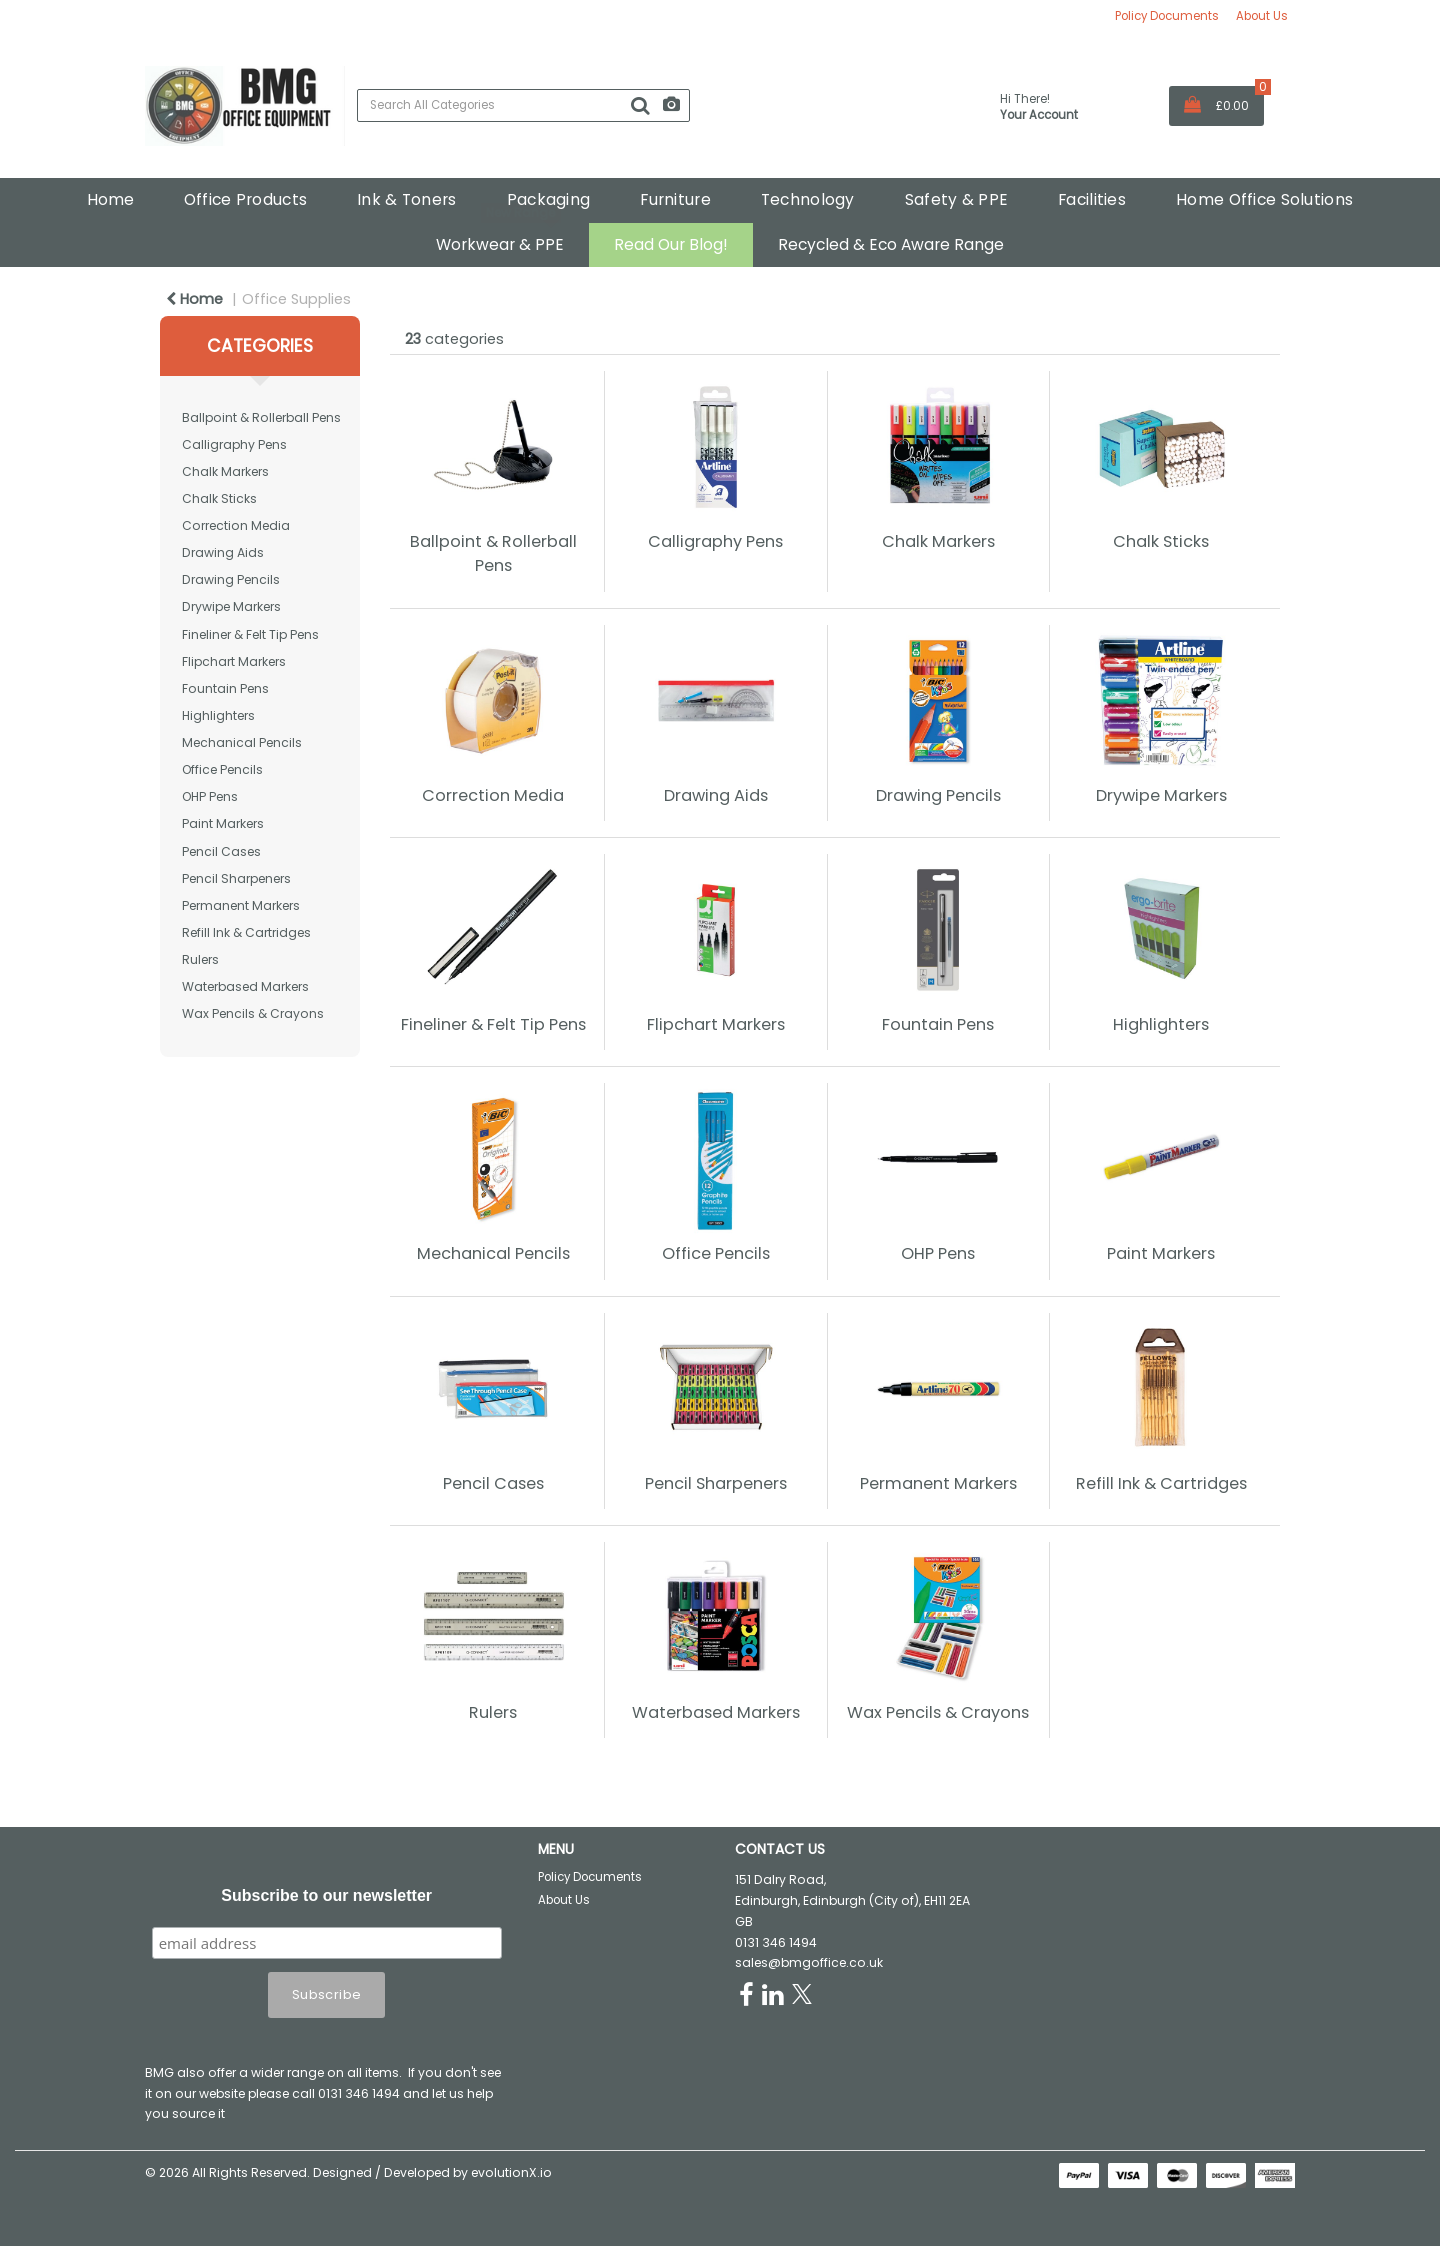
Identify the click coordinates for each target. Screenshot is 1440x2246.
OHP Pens (210, 796)
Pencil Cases (221, 851)
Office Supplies (296, 299)
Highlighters (218, 715)
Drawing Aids (223, 552)
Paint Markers (223, 823)
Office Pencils (222, 769)
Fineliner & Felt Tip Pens (250, 634)
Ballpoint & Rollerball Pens (261, 417)
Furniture (675, 199)
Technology (808, 199)
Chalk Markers (225, 471)
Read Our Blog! (671, 244)
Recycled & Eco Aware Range (891, 244)
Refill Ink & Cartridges (246, 932)
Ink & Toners (406, 199)
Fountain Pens (225, 688)
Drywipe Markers (231, 606)
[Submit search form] (640, 106)
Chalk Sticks (219, 498)
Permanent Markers (241, 905)
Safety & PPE (956, 199)
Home (110, 199)
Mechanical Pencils (242, 742)
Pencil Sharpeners (236, 878)
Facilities (1092, 199)
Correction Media (236, 525)
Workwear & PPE (500, 244)
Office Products (245, 199)
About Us (1262, 16)
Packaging (549, 199)
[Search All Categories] (523, 105)
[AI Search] (671, 105)
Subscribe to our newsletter (326, 1895)
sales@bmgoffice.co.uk (809, 1962)
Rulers (200, 959)
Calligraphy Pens (234, 444)
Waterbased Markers (245, 986)
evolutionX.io (511, 2172)
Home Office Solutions (1264, 199)
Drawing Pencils (231, 579)
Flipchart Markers (234, 661)
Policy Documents (1167, 16)
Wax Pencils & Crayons (253, 1013)
